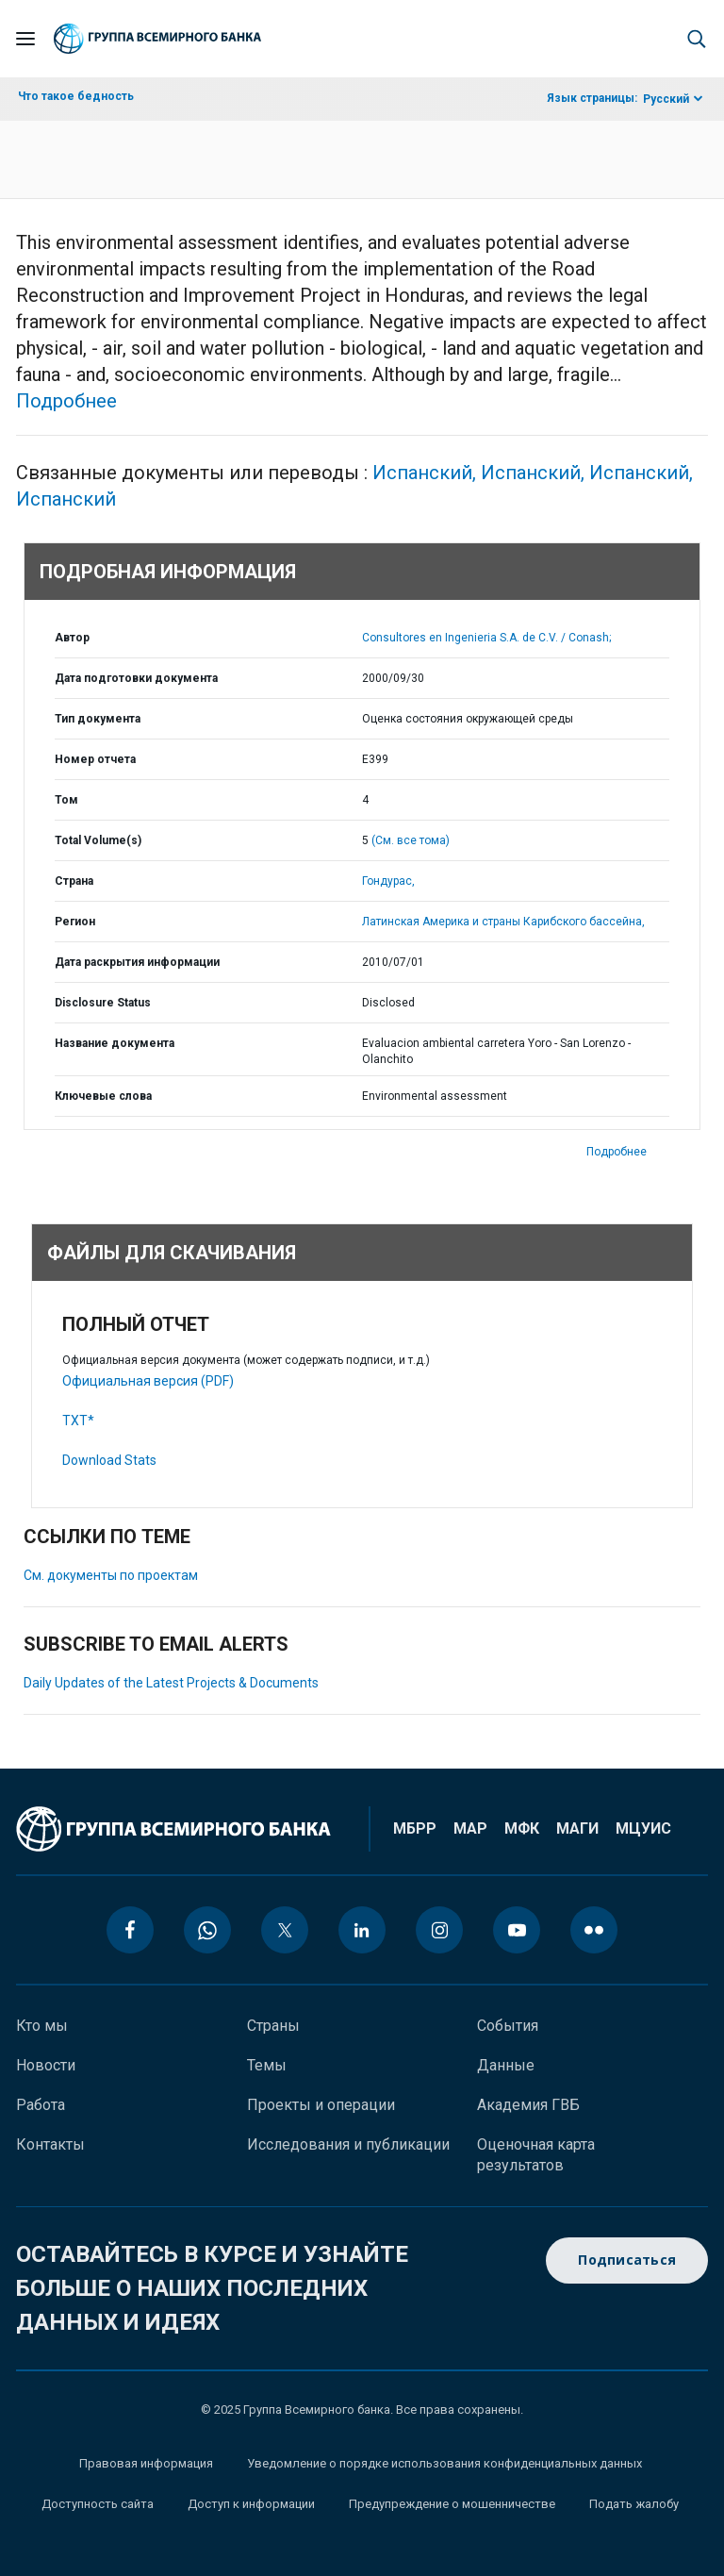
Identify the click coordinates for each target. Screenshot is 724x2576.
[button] (696, 38)
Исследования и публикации (348, 2144)
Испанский (426, 472)
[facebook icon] (130, 1929)
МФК (521, 1828)
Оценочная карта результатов (536, 2155)
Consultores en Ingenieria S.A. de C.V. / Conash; (486, 637)
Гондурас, (388, 881)
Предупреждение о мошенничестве (452, 2504)
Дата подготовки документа (136, 678)
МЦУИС (643, 1828)
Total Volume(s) (98, 840)
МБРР (414, 1828)
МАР (470, 1828)
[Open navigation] (25, 38)
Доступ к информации (251, 2504)
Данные (506, 2065)
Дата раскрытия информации (137, 962)
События (507, 2026)
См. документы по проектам (111, 1575)
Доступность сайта (97, 2504)
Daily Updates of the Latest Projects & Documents (171, 1682)
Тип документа (97, 718)
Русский (666, 99)
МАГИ (577, 1828)
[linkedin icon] (362, 1929)
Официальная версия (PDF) (148, 1380)
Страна (74, 881)
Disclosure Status (103, 1002)
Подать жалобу (634, 2504)
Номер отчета (95, 759)
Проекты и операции (321, 2105)
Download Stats (109, 1460)
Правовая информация (146, 2463)
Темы (267, 2065)
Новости (45, 2065)
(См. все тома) (410, 840)
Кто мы (42, 2026)
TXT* (78, 1420)
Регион (75, 921)
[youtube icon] (516, 1929)
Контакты (50, 2144)
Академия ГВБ (528, 2105)
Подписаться (627, 2260)
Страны (273, 2026)
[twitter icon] (284, 1929)
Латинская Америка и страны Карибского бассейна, (503, 921)
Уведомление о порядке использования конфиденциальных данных (444, 2463)
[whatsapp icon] (207, 1929)
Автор (72, 637)
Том (66, 799)
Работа (40, 2105)
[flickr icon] (593, 1929)
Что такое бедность (76, 96)
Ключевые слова (103, 1096)
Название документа (114, 1043)
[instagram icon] (439, 1929)
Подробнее (66, 401)
